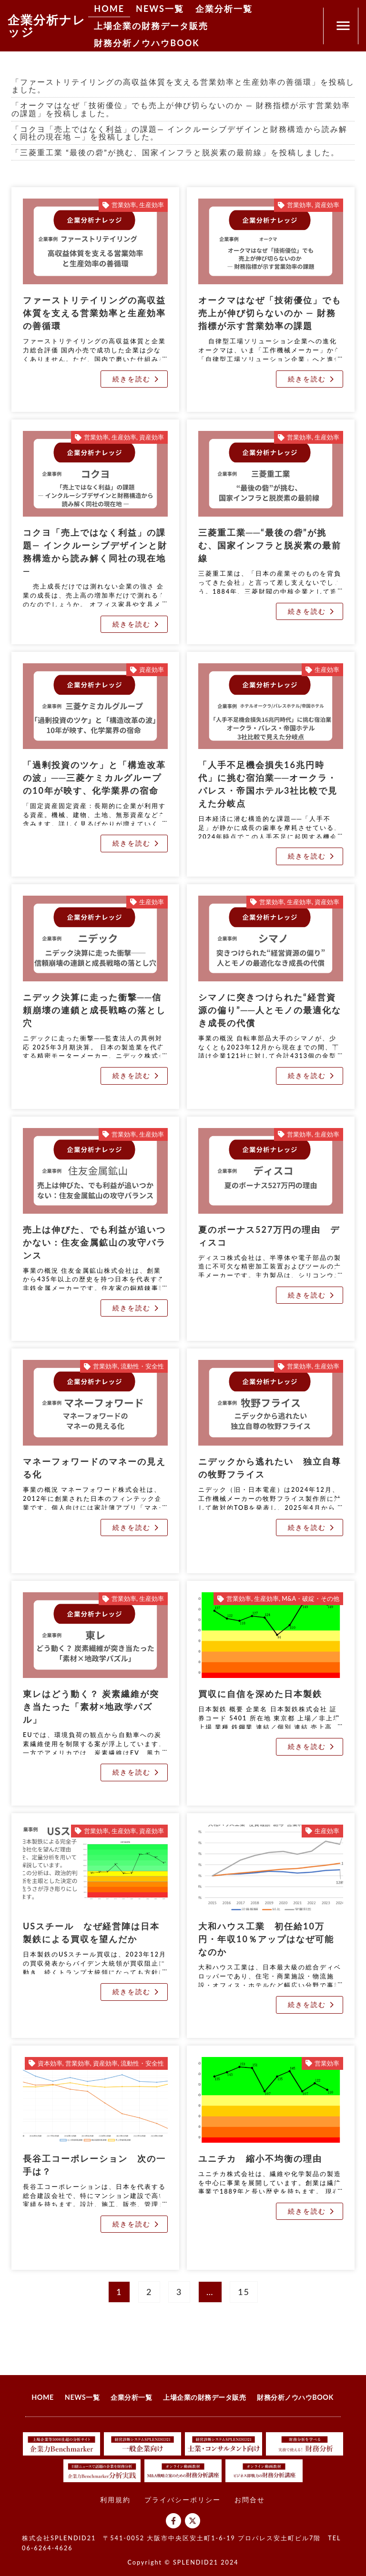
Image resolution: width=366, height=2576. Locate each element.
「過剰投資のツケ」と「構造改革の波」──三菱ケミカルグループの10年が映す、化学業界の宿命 (94, 777)
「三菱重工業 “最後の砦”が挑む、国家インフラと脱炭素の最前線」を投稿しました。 (175, 152)
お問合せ (249, 2500)
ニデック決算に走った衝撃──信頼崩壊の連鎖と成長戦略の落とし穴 (94, 1010)
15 (246, 2289)
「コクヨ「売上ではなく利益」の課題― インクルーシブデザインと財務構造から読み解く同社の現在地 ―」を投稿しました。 (179, 132)
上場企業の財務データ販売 (151, 25)
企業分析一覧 (224, 8)
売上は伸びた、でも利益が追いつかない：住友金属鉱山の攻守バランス (94, 1242)
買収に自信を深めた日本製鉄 (260, 1693)
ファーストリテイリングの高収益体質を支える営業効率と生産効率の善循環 (94, 313)
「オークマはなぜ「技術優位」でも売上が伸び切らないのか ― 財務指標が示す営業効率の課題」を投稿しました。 (180, 108)
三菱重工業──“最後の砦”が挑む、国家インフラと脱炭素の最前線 (269, 545)
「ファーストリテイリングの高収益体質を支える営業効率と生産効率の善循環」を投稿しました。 (183, 85)
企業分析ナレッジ (47, 25)
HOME (109, 8)
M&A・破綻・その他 (310, 1598)
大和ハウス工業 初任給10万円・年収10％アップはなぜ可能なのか (266, 1939)
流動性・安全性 (142, 1366)
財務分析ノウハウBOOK (146, 43)
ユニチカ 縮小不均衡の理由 (260, 2158)
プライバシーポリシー (182, 2500)
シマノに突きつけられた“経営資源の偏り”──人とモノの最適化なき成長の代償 (269, 1010)
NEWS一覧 (160, 8)
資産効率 (327, 205)
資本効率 (50, 2063)
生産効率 (151, 205)
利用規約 (115, 2500)
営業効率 (124, 205)
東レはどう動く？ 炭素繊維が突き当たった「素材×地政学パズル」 (91, 1706)
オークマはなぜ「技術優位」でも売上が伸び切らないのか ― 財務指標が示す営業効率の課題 (269, 313)
